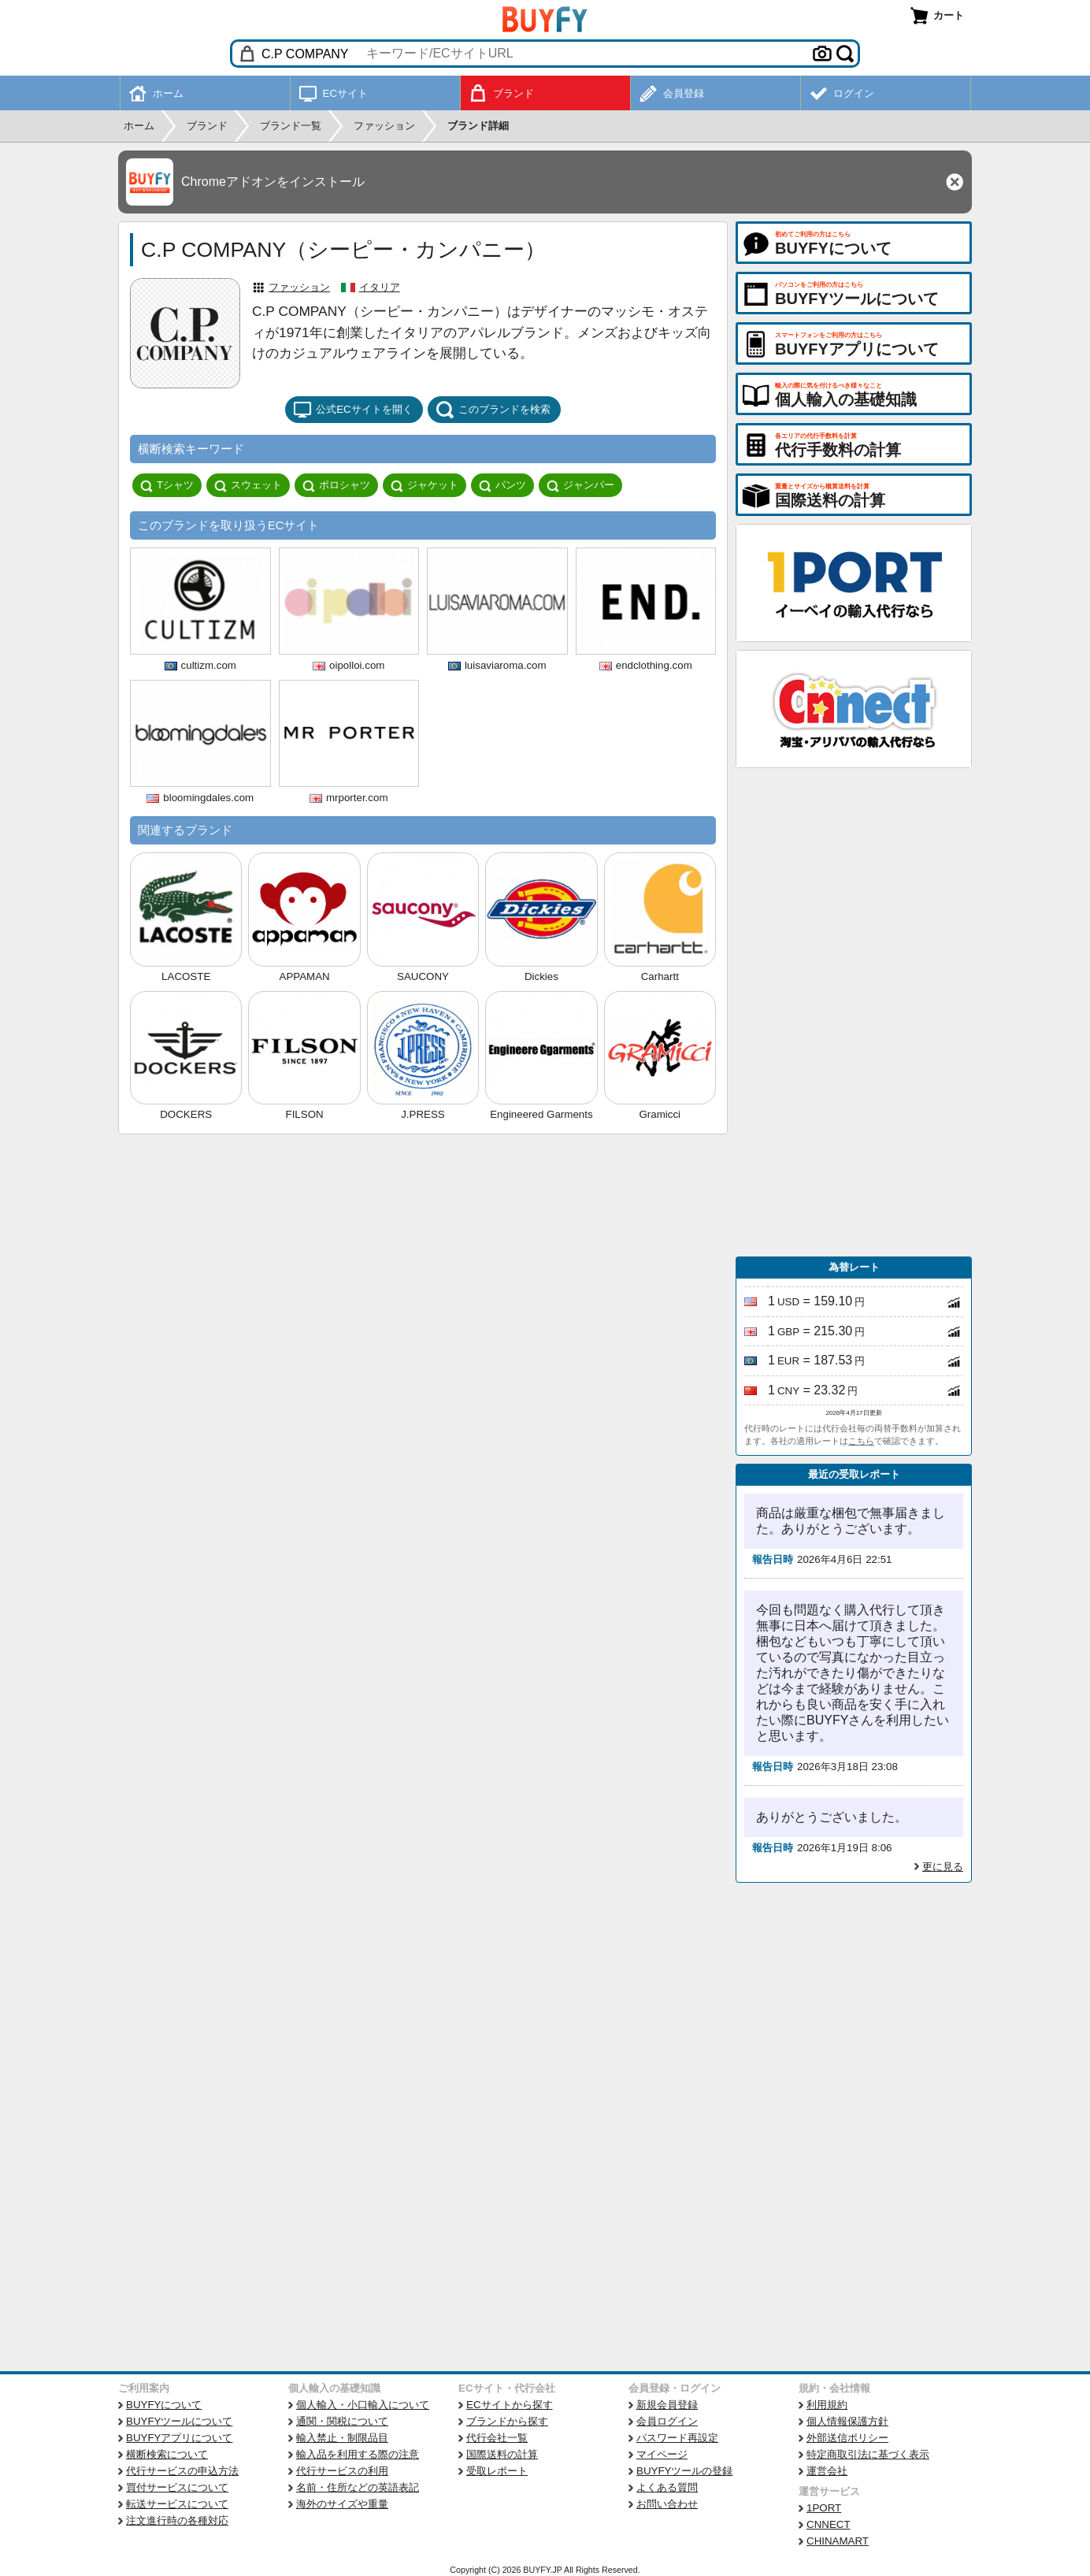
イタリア (379, 287)
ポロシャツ (336, 485)
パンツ (502, 485)
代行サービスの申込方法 (182, 2471)
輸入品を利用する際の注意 (357, 2454)
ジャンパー (580, 485)
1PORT (823, 2508)
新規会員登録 (667, 2405)
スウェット (248, 485)
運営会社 (826, 2471)
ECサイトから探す (509, 2405)
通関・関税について (342, 2421)
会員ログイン (667, 2421)
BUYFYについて (164, 2405)
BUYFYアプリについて (179, 2438)
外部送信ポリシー (847, 2438)
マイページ (662, 2454)
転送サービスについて (177, 2504)
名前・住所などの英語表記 (357, 2487)
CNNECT (828, 2524)
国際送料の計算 (502, 2454)
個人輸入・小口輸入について (362, 2405)
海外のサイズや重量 (342, 2504)
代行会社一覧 (497, 2438)
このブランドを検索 (493, 409)
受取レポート (497, 2471)
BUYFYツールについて (179, 2421)
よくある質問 (667, 2487)
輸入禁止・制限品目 (342, 2438)
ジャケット (424, 485)
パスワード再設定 (677, 2438)
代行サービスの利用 (342, 2471)
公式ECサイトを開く (353, 409)
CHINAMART (837, 2541)
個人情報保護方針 (847, 2421)
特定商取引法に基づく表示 (867, 2454)
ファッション (299, 287)
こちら (861, 1441)
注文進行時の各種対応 (177, 2520)
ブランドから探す (507, 2421)
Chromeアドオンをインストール (273, 181)
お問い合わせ (667, 2504)
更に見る (942, 1867)
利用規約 (826, 2405)
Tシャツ (167, 485)
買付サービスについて (177, 2487)
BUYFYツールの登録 (684, 2471)
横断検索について (167, 2454)
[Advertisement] (854, 1012)
